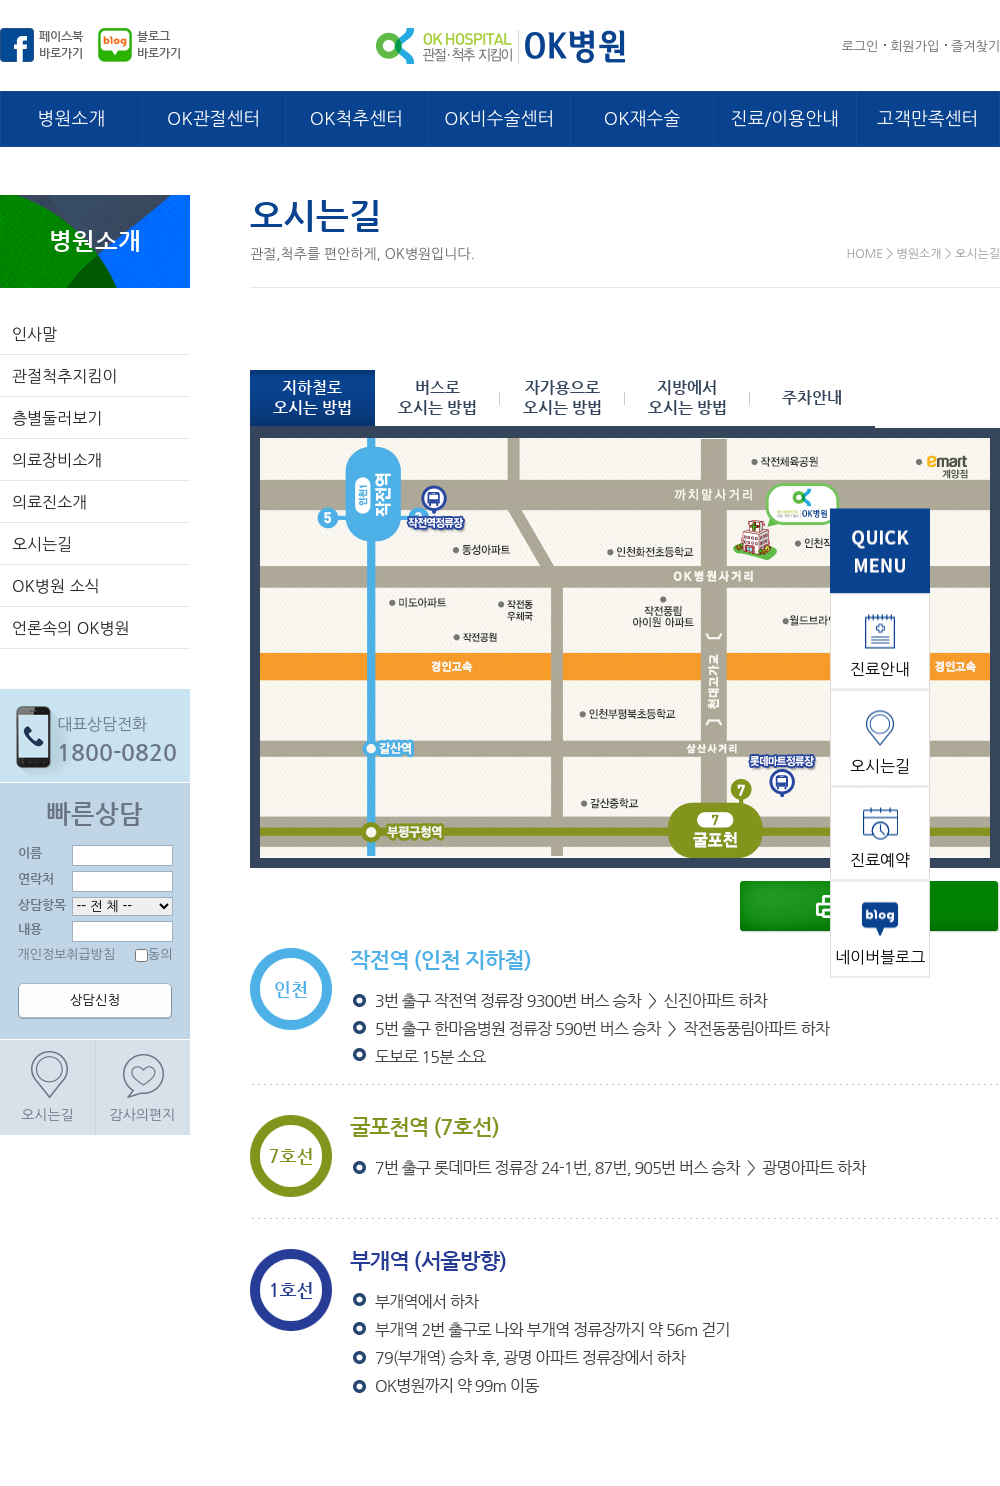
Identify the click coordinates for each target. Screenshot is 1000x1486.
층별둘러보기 (57, 418)
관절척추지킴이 (64, 376)
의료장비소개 (57, 460)
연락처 (36, 878)
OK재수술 (642, 119)
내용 (30, 928)
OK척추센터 (356, 119)
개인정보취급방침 (67, 954)
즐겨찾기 (975, 46)
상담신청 (95, 1000)
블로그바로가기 (159, 44)
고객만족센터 (928, 119)
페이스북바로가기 (61, 44)
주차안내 (812, 397)
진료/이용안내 (785, 119)
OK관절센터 (213, 119)
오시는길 (42, 544)
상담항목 (42, 904)
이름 (30, 852)
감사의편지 (143, 1115)
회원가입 (914, 46)
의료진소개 (49, 502)
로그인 (860, 46)
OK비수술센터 (499, 119)
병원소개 (72, 119)
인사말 (34, 334)
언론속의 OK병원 (71, 628)
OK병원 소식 (56, 586)
